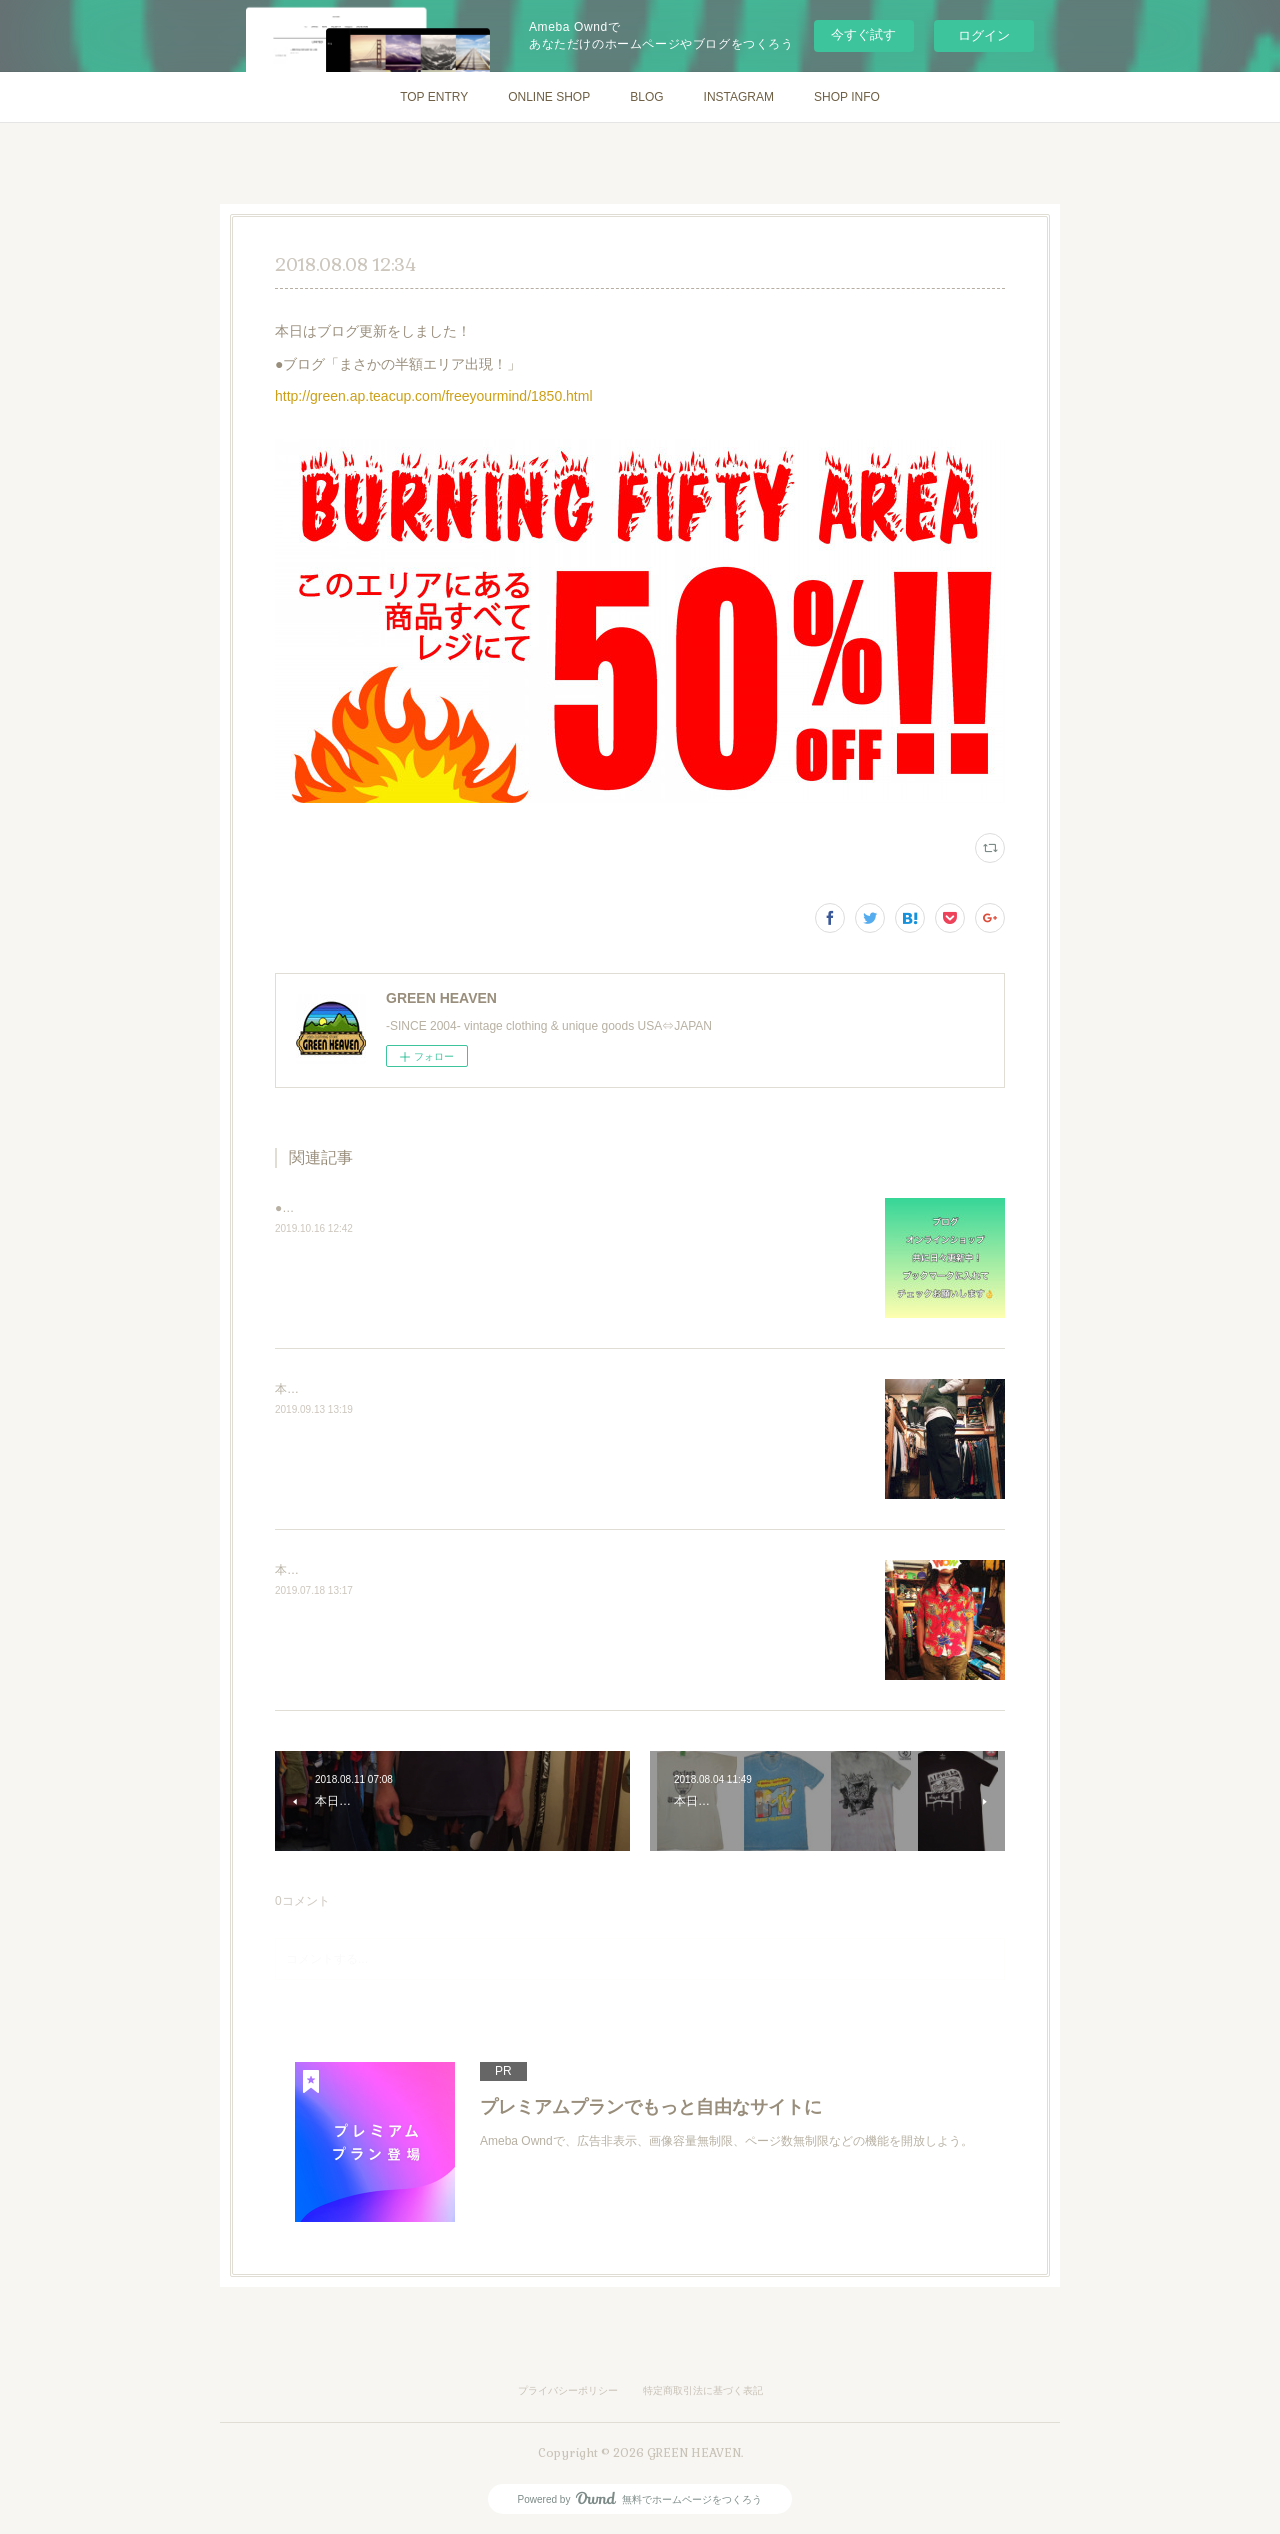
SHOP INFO (847, 97)
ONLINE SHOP (549, 97)
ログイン (984, 35)
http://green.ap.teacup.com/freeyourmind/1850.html (434, 396)
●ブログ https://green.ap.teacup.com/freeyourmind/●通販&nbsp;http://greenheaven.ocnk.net (519, 1208)
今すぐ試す (863, 34)
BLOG (646, 97)
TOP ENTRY (434, 97)
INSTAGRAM (739, 97)
